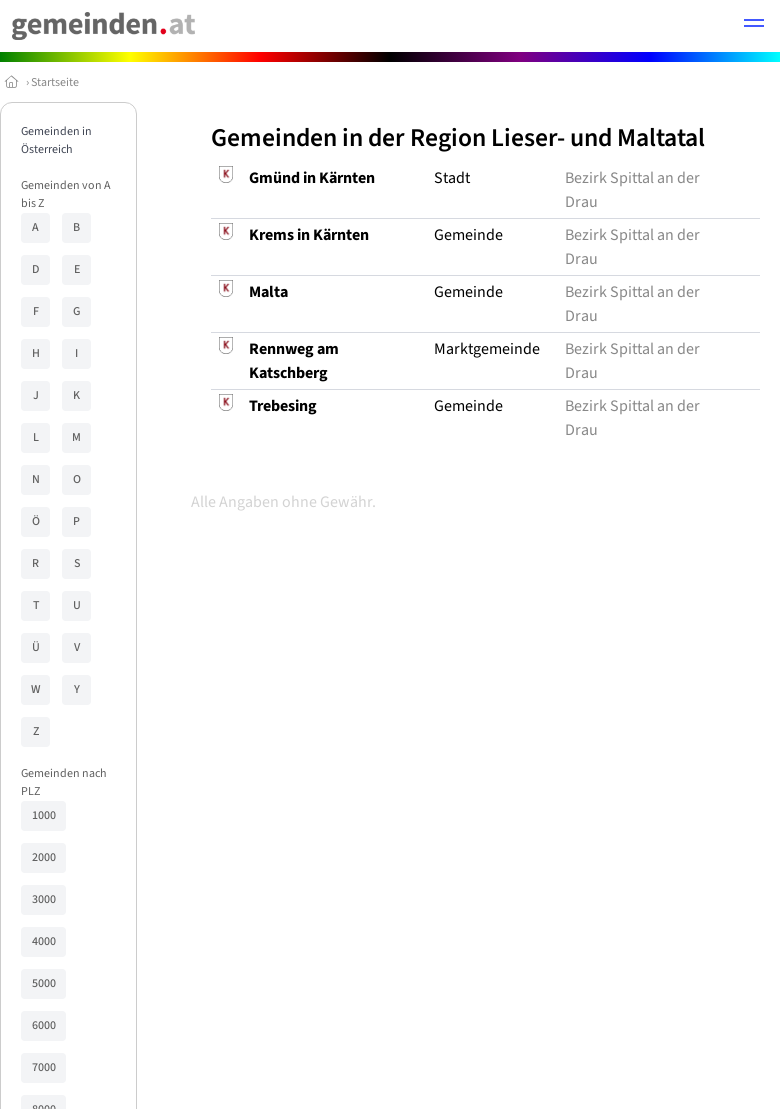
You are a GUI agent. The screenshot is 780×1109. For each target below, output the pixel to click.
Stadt (452, 178)
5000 (44, 983)
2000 (44, 857)
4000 (44, 941)
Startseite (55, 82)
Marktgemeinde (487, 349)
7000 (44, 1067)
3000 (44, 899)
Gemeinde (468, 235)
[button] (754, 26)
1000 (44, 815)
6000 (44, 1025)
